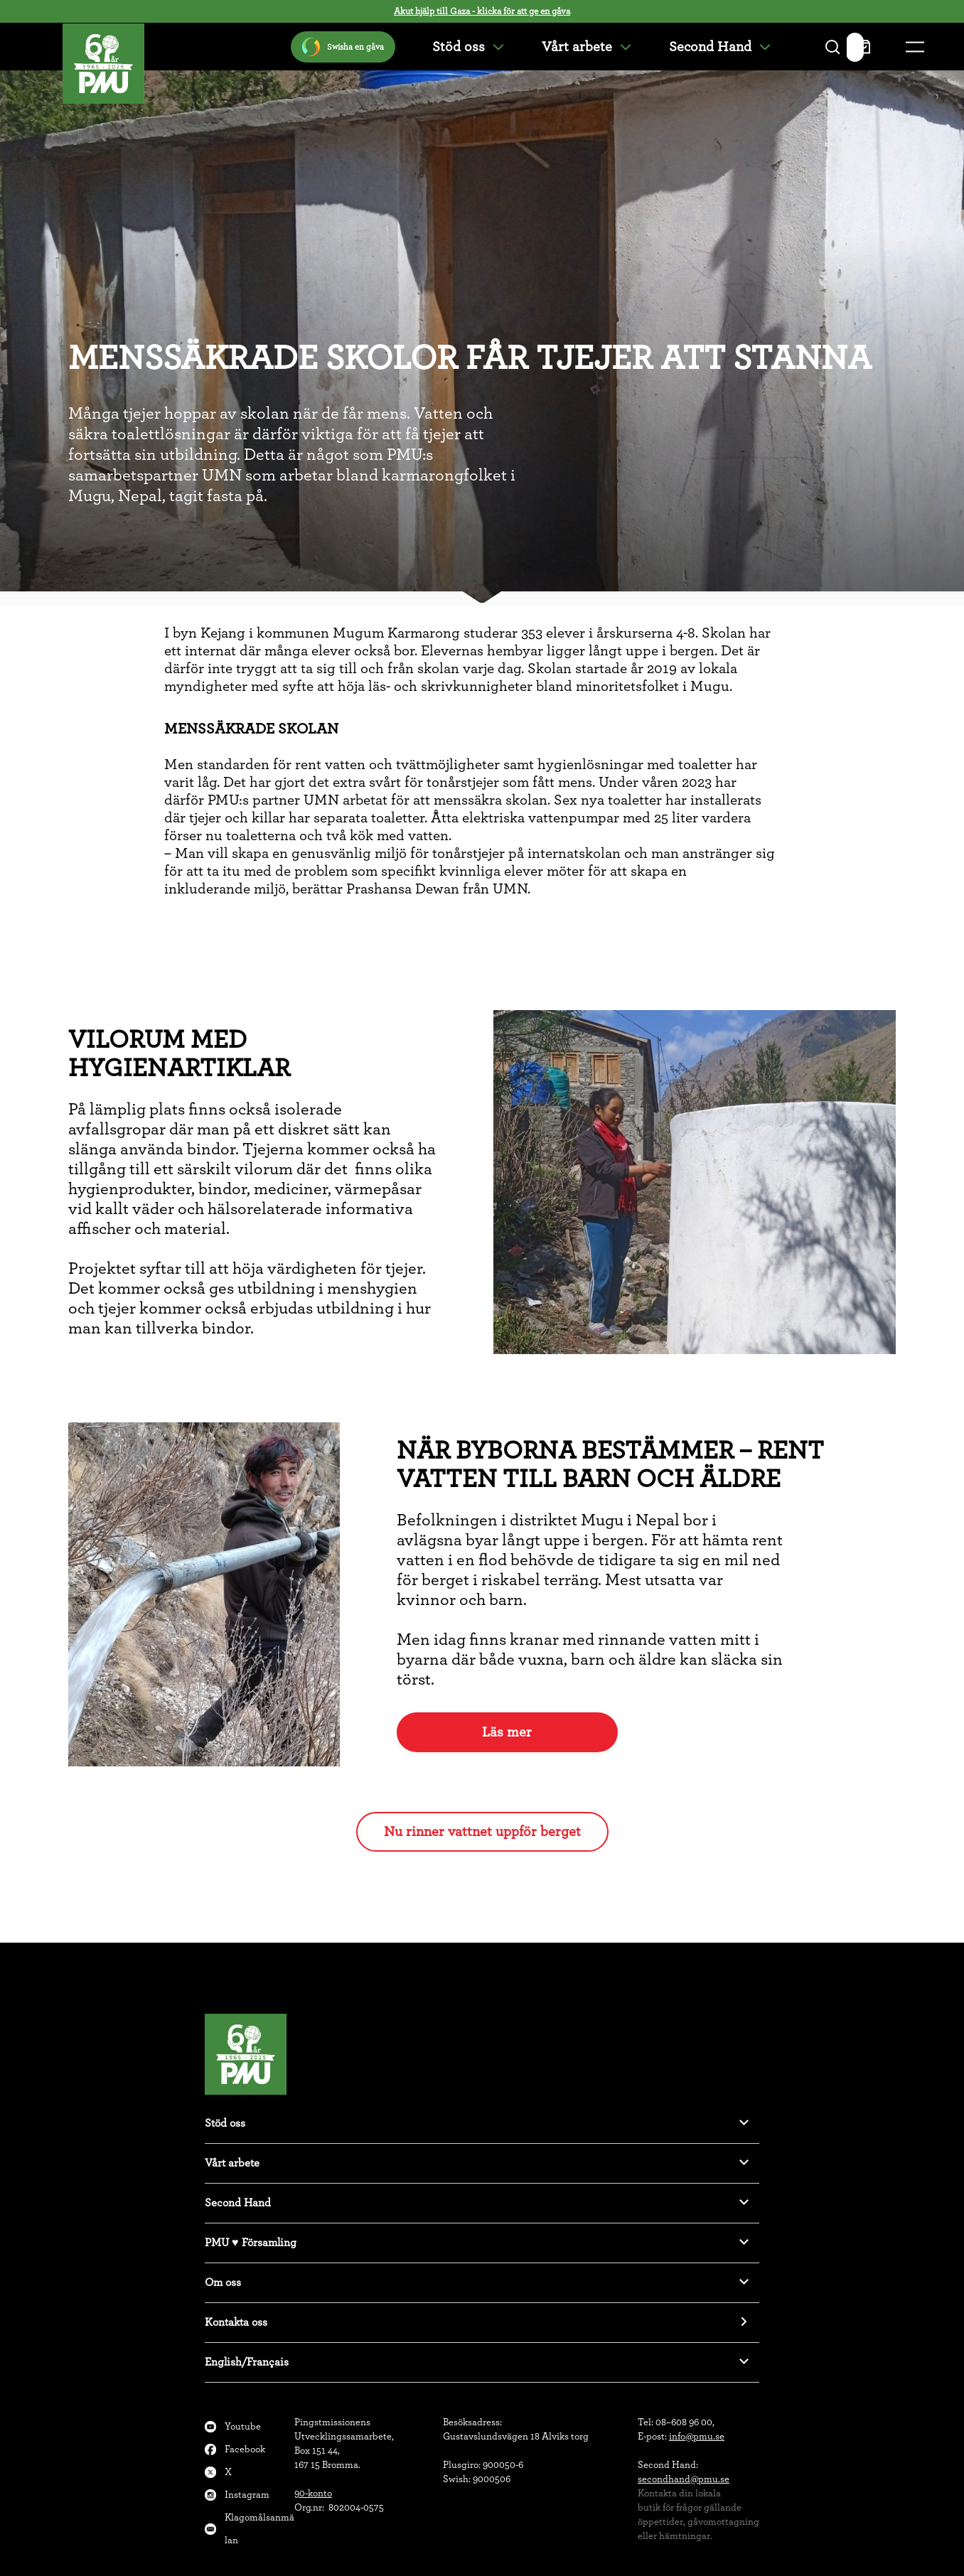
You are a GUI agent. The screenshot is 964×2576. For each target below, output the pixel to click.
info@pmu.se (696, 2437)
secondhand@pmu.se (683, 2479)
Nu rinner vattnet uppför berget (482, 1832)
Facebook (245, 2449)
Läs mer (507, 1732)
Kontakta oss (236, 2322)
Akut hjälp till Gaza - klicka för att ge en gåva (482, 11)
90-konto (313, 2494)
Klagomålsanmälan (259, 2529)
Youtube (243, 2427)
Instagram (247, 2495)
